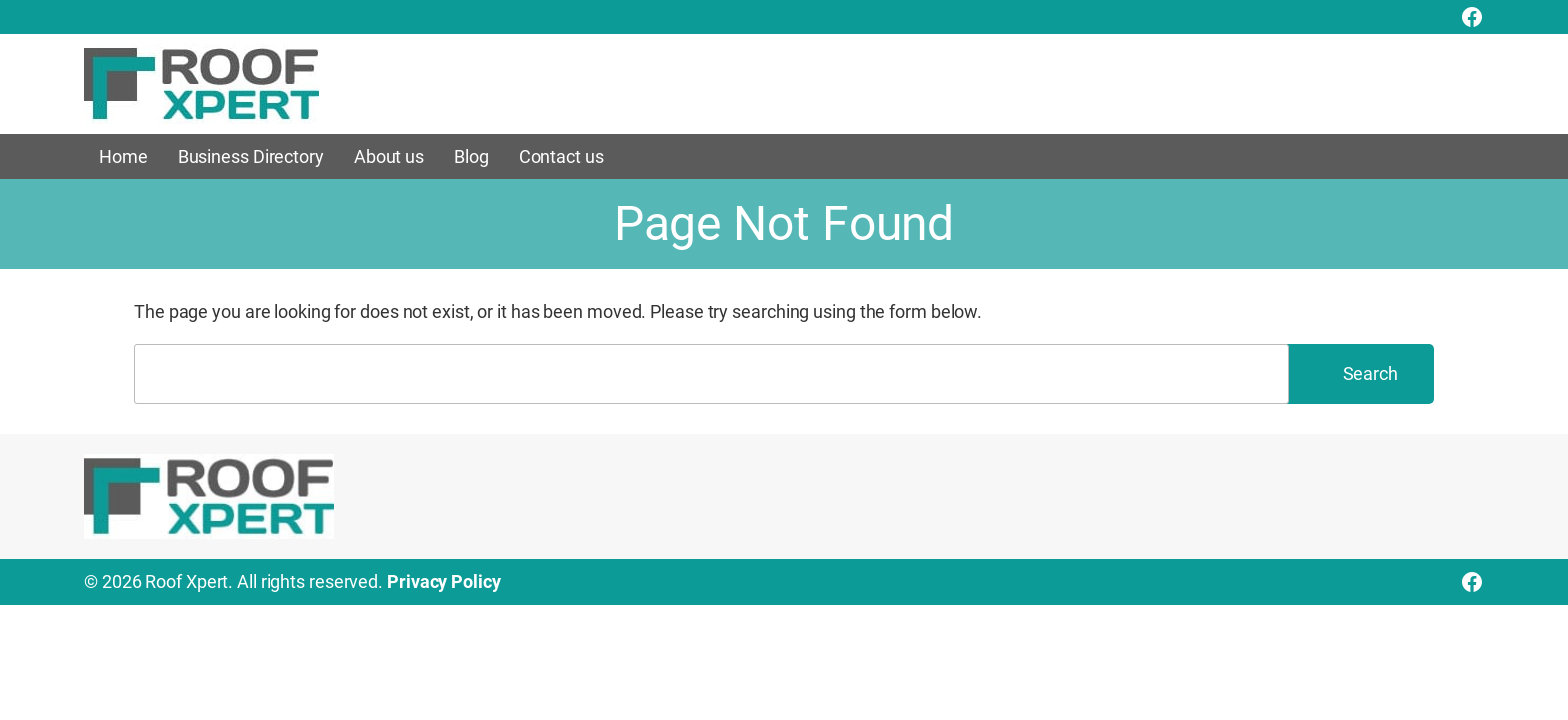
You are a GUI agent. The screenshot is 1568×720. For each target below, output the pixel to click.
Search (1370, 373)
